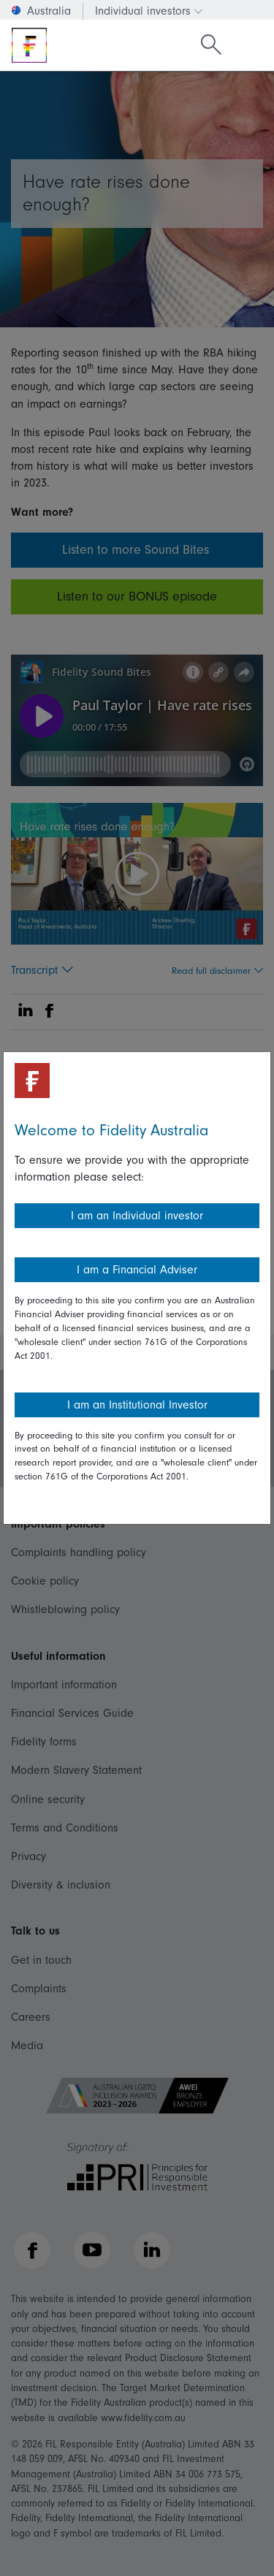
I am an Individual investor (137, 1215)
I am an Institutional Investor (137, 1404)
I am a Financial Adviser (137, 1269)
